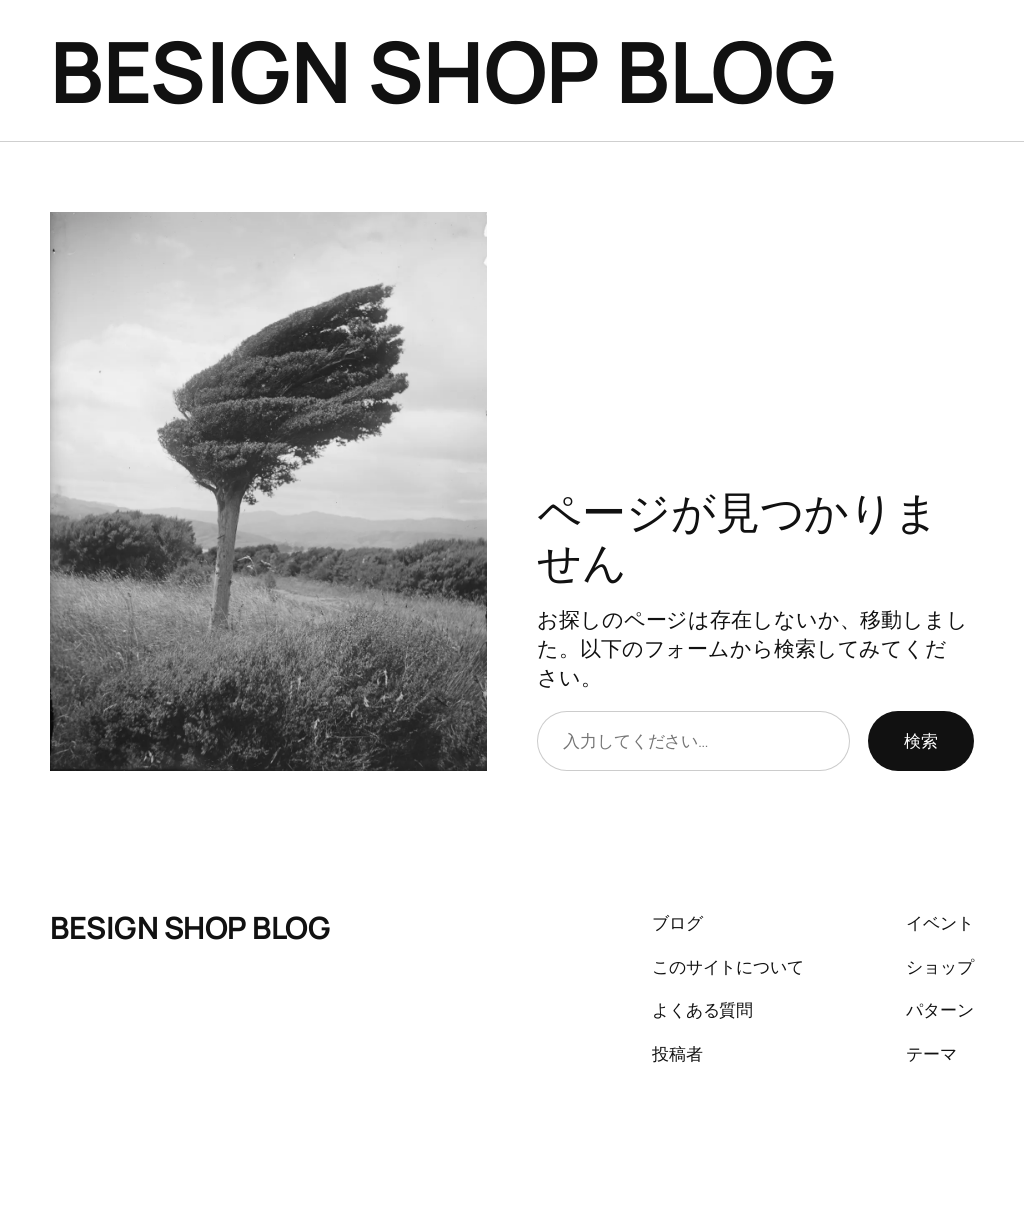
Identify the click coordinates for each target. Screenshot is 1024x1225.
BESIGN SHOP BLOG (442, 70)
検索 (921, 740)
